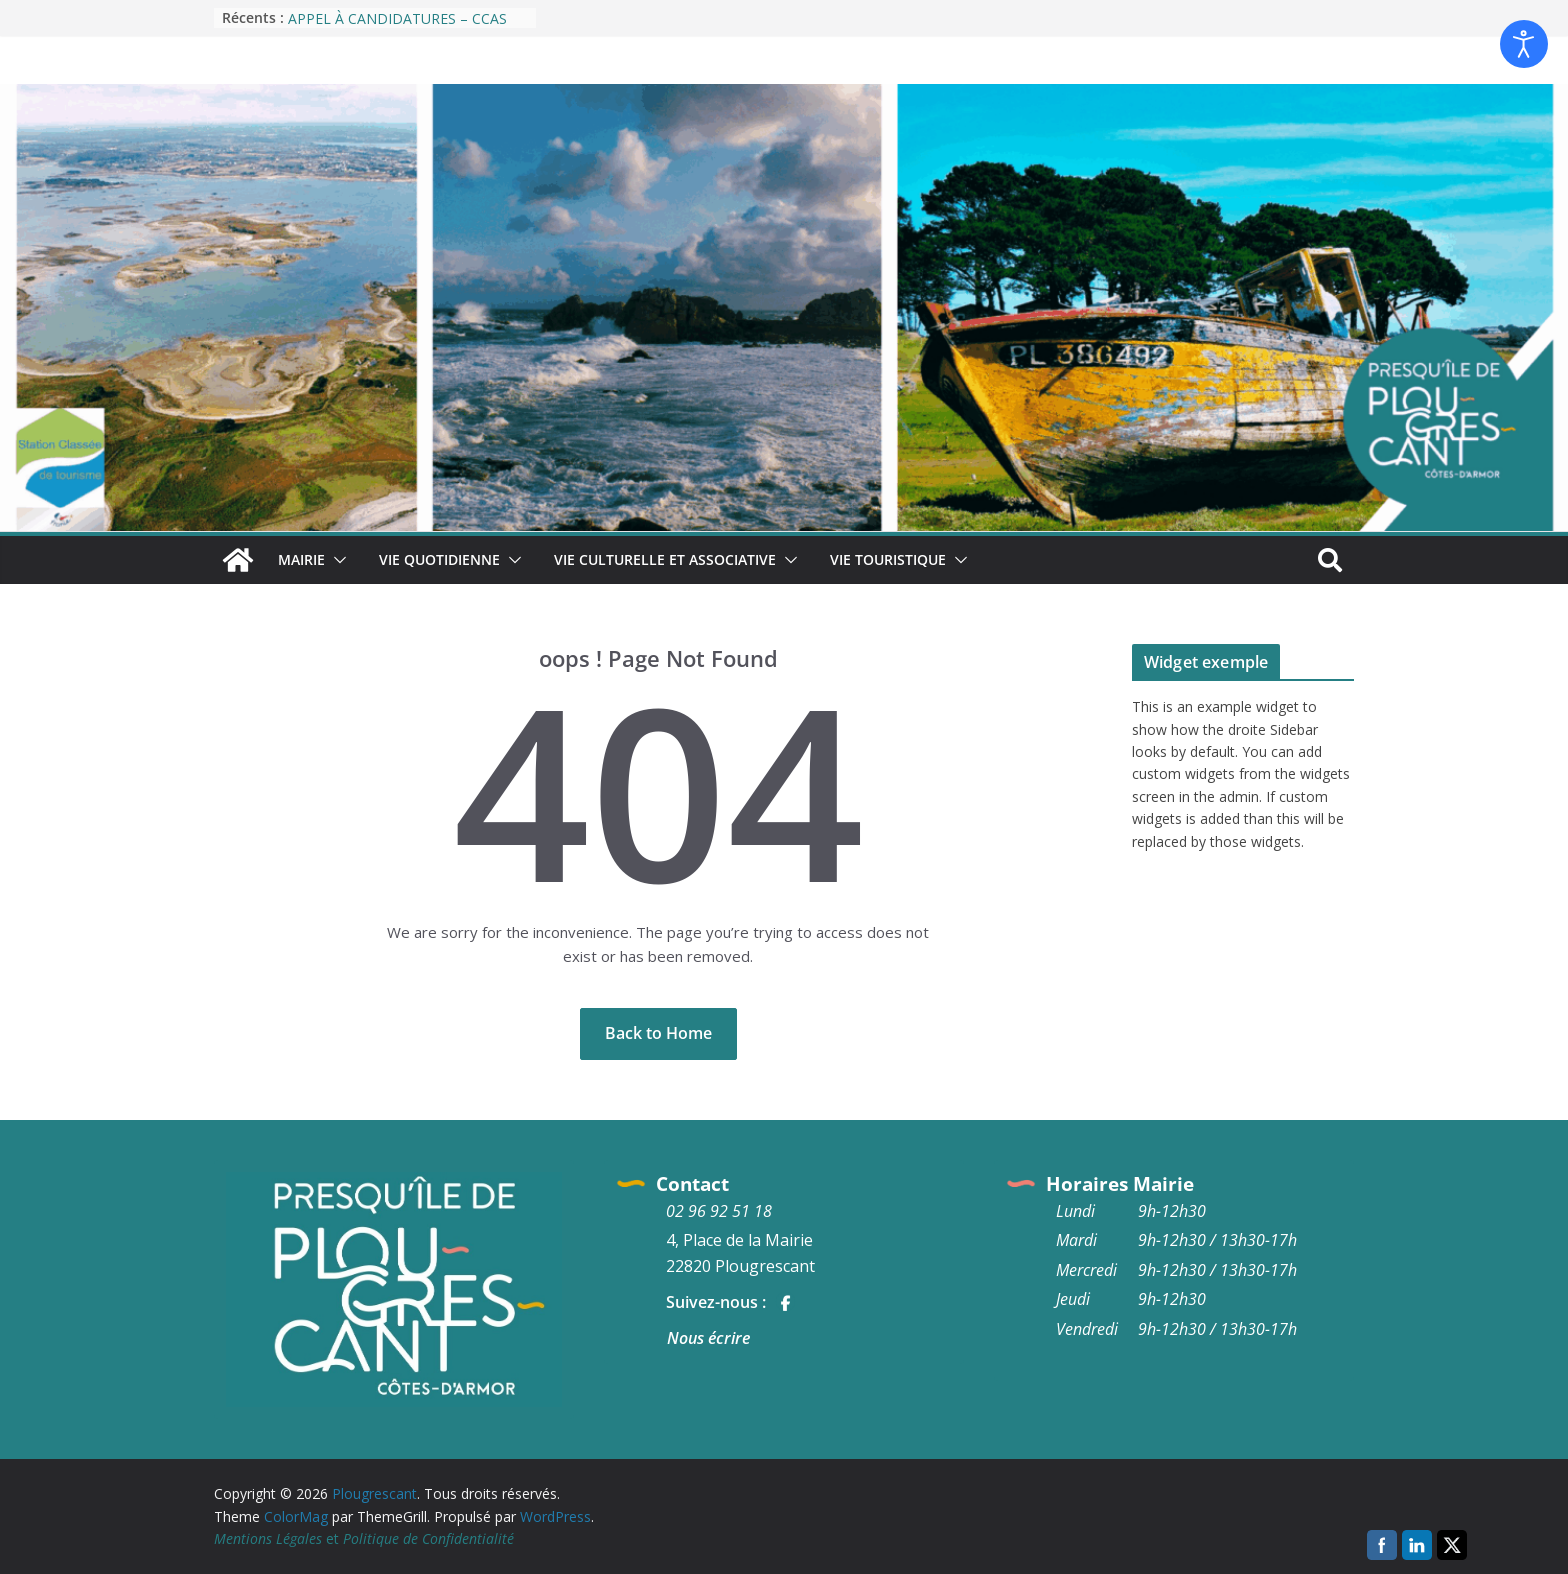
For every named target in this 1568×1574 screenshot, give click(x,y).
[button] (336, 560)
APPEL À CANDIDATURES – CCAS (397, 18)
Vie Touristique (888, 559)
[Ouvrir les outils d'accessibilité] (1524, 44)
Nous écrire (708, 1338)
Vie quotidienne (439, 559)
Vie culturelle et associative (665, 559)
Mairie (301, 559)
